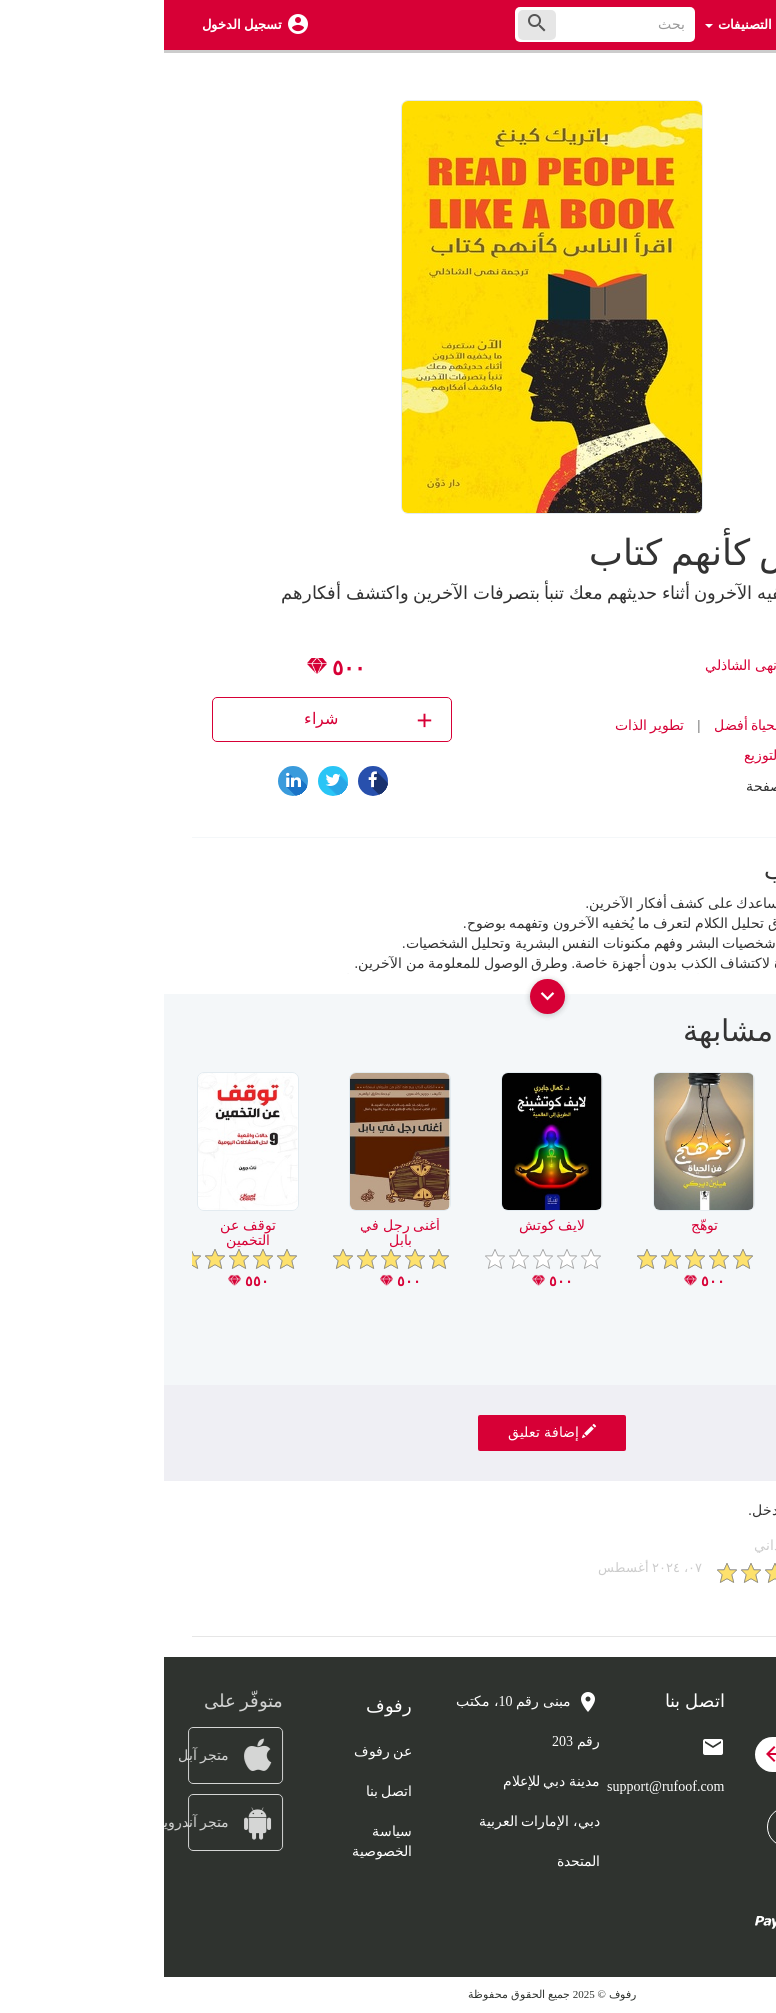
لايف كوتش (388, 1225)
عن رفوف (219, 1751)
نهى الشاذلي (577, 665)
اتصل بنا (225, 1791)
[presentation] (733, 1039)
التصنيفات (574, 24)
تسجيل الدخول (78, 24)
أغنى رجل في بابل (236, 1233)
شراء (206, 719)
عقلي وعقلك (692, 1225)
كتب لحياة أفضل (597, 725)
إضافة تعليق (388, 1432)
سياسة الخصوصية (218, 1841)
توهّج (540, 1225)
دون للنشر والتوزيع (633, 755)
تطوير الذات (486, 725)
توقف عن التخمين (84, 1233)
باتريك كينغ (651, 665)
